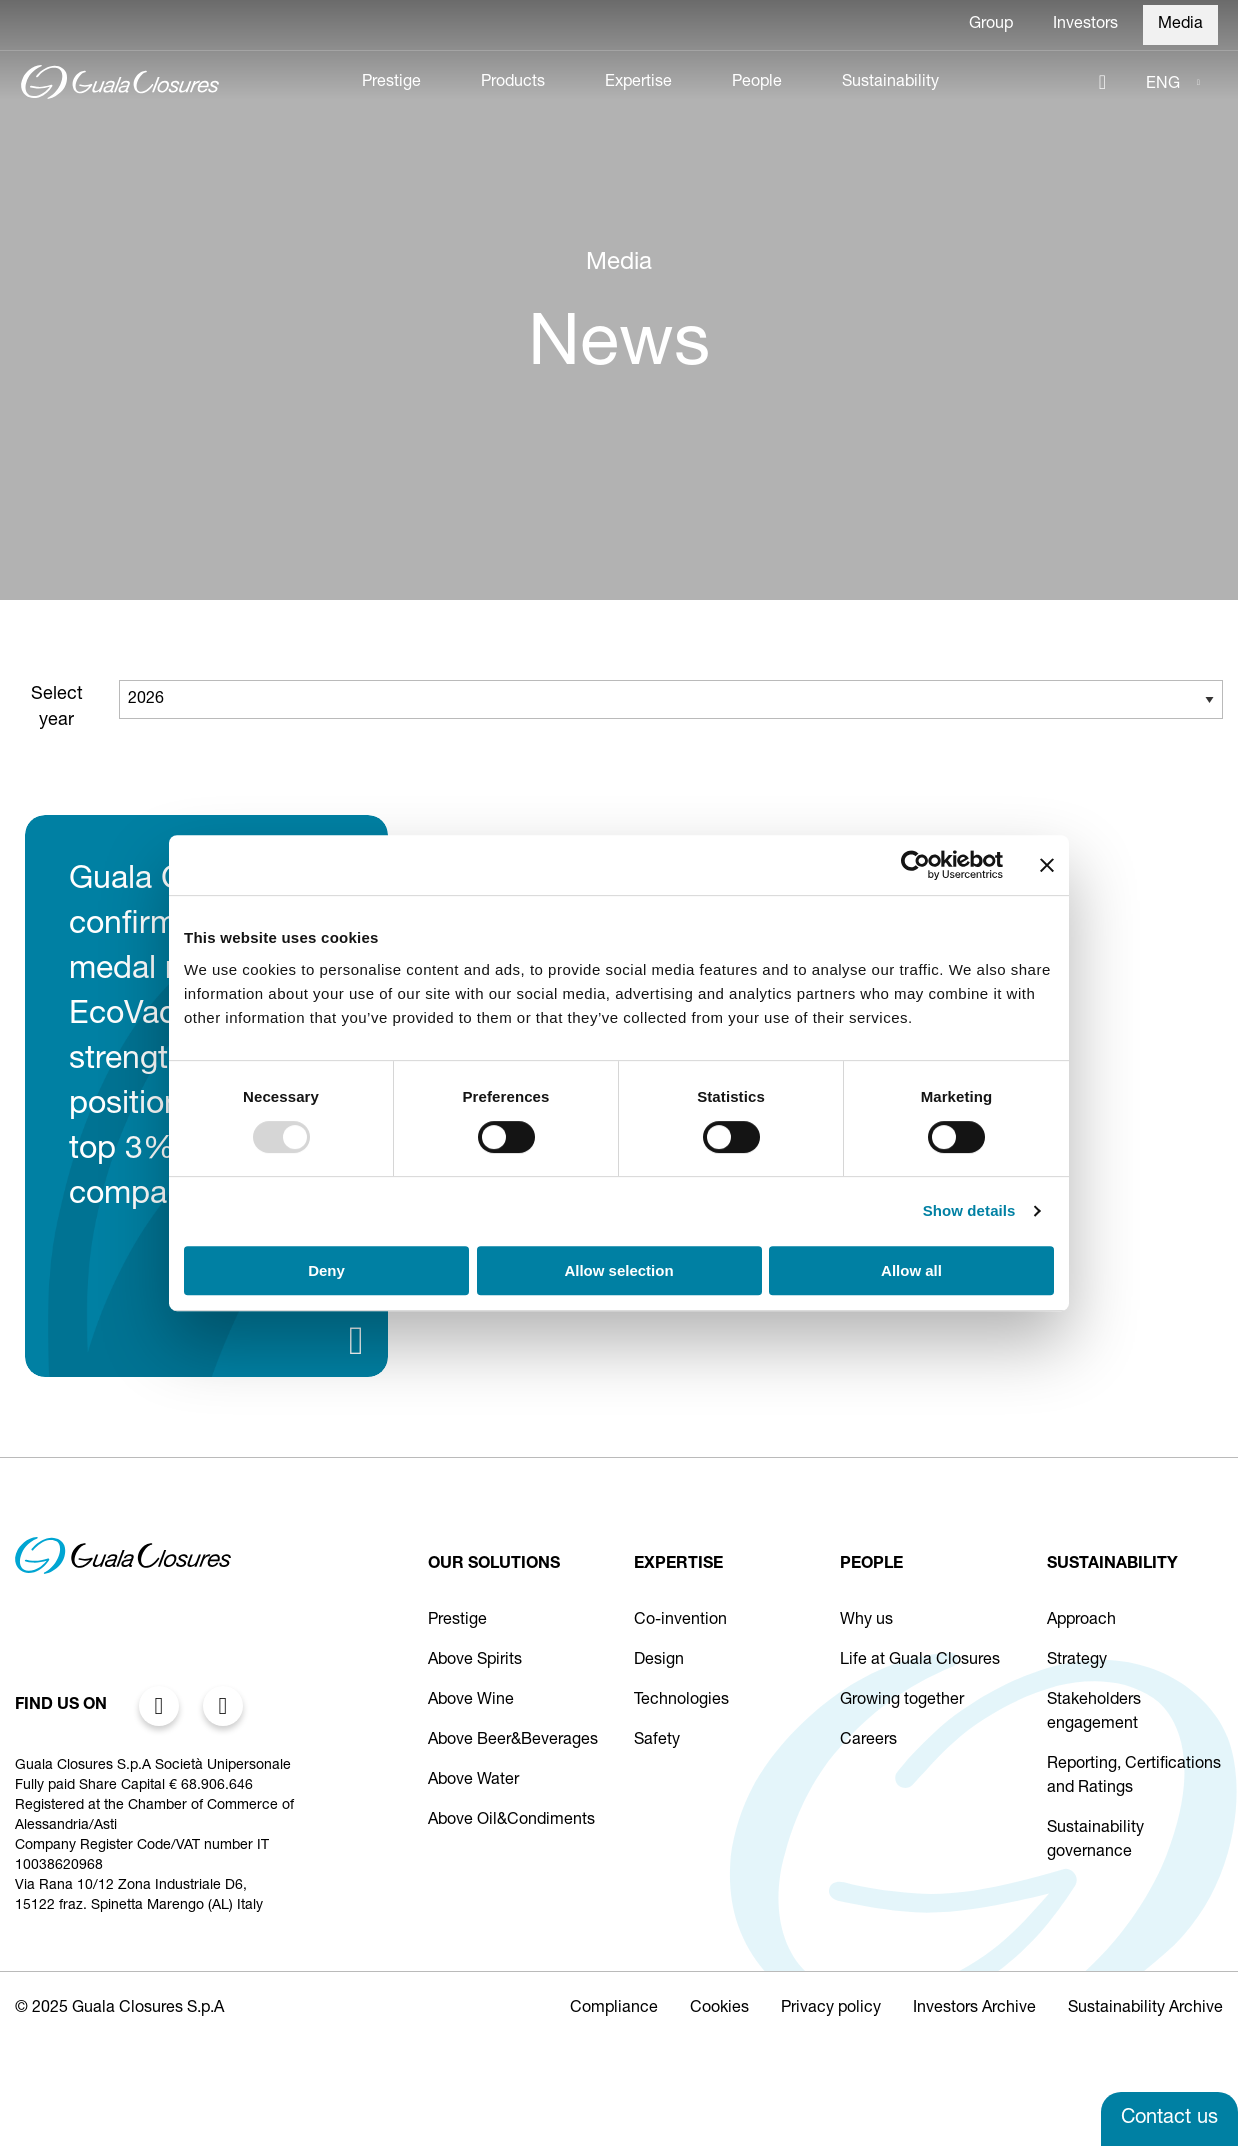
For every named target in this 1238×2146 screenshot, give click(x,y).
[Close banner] (1047, 865)
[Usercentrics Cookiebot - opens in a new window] (915, 865)
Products (513, 83)
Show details (969, 1210)
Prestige (391, 83)
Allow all (911, 1270)
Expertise (638, 83)
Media (1180, 25)
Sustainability (890, 83)
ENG (1163, 85)
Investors (1085, 25)
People (757, 83)
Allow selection (618, 1270)
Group (991, 25)
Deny (326, 1270)
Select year (57, 708)
